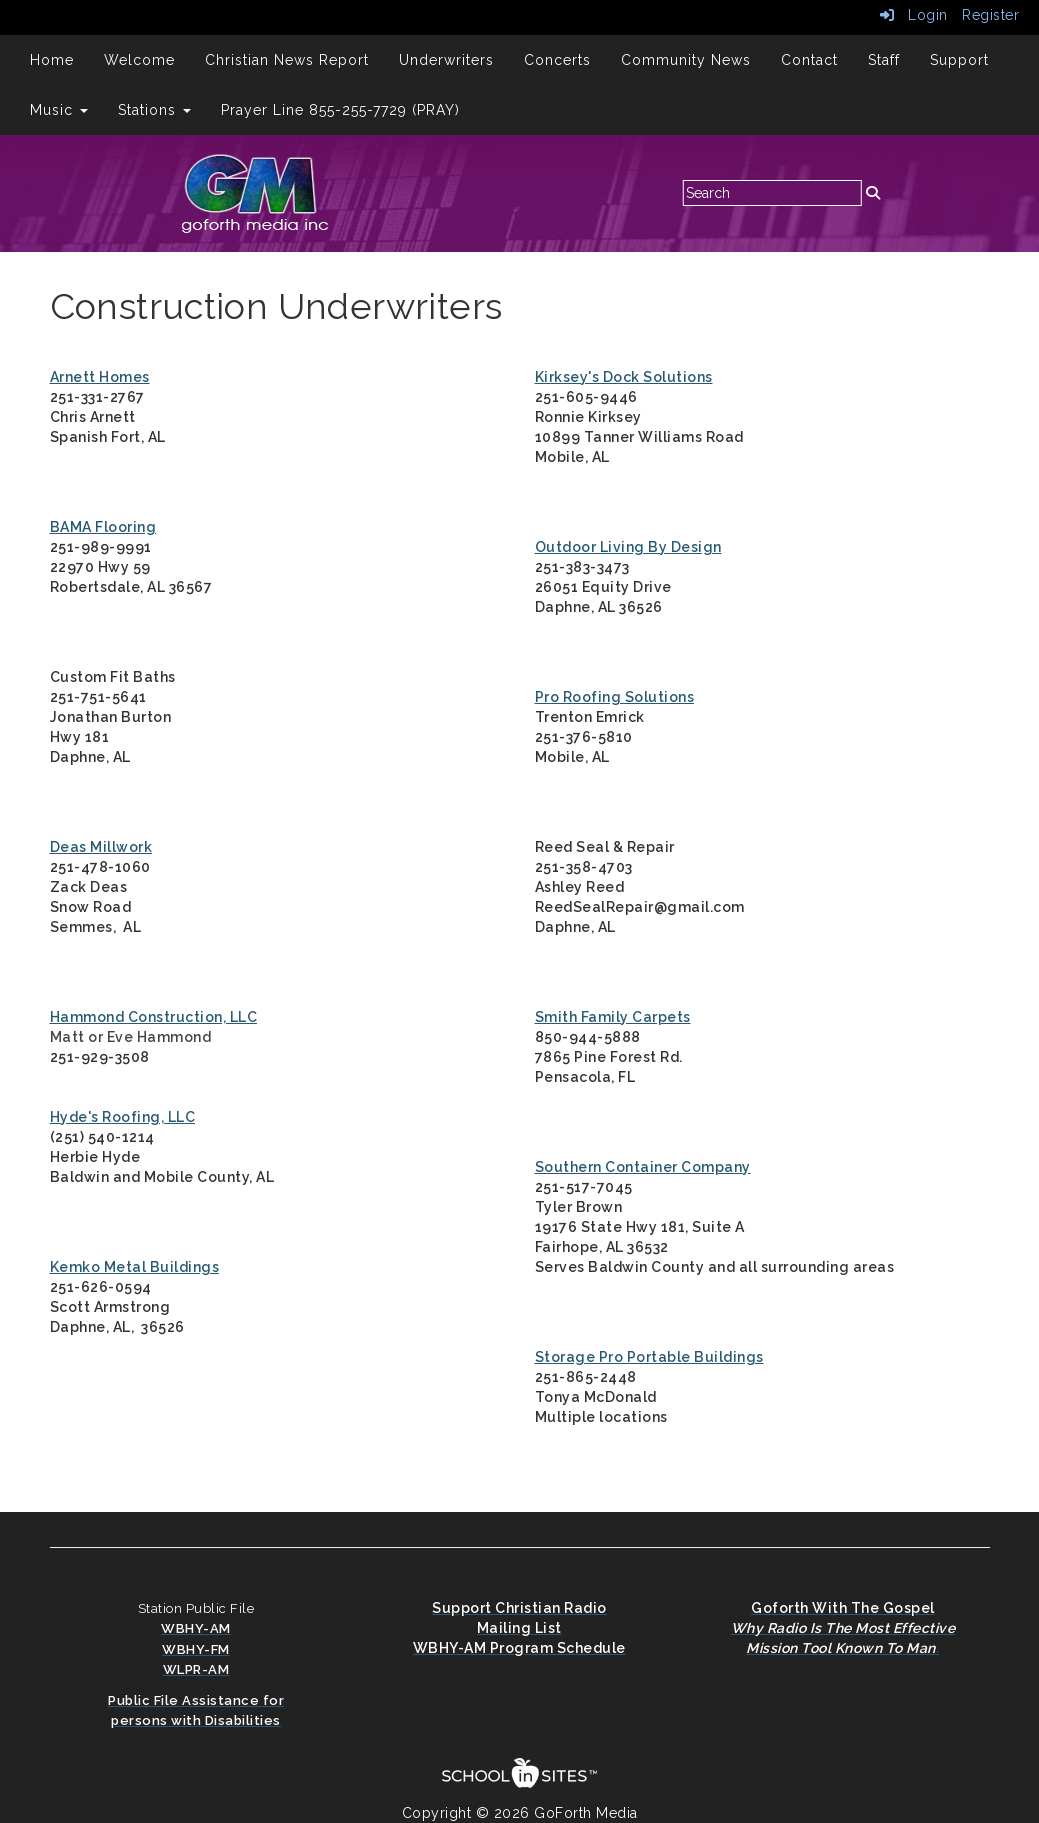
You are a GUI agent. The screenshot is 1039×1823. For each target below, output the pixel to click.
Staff (884, 60)
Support (959, 60)
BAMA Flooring (103, 527)
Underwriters (446, 60)
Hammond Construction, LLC (154, 1017)
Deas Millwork (101, 847)
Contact (809, 60)
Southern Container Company (643, 1167)
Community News (686, 60)
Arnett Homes (100, 377)
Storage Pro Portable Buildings (649, 1357)
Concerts (557, 60)
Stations (154, 110)
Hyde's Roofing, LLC (123, 1117)
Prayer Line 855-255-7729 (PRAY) (340, 110)
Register (990, 15)
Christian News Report (287, 60)
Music (59, 110)
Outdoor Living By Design (628, 547)
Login (914, 15)
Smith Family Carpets (613, 1017)
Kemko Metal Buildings (135, 1267)
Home (52, 60)
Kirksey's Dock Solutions (624, 377)
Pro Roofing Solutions (615, 697)
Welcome (139, 60)
